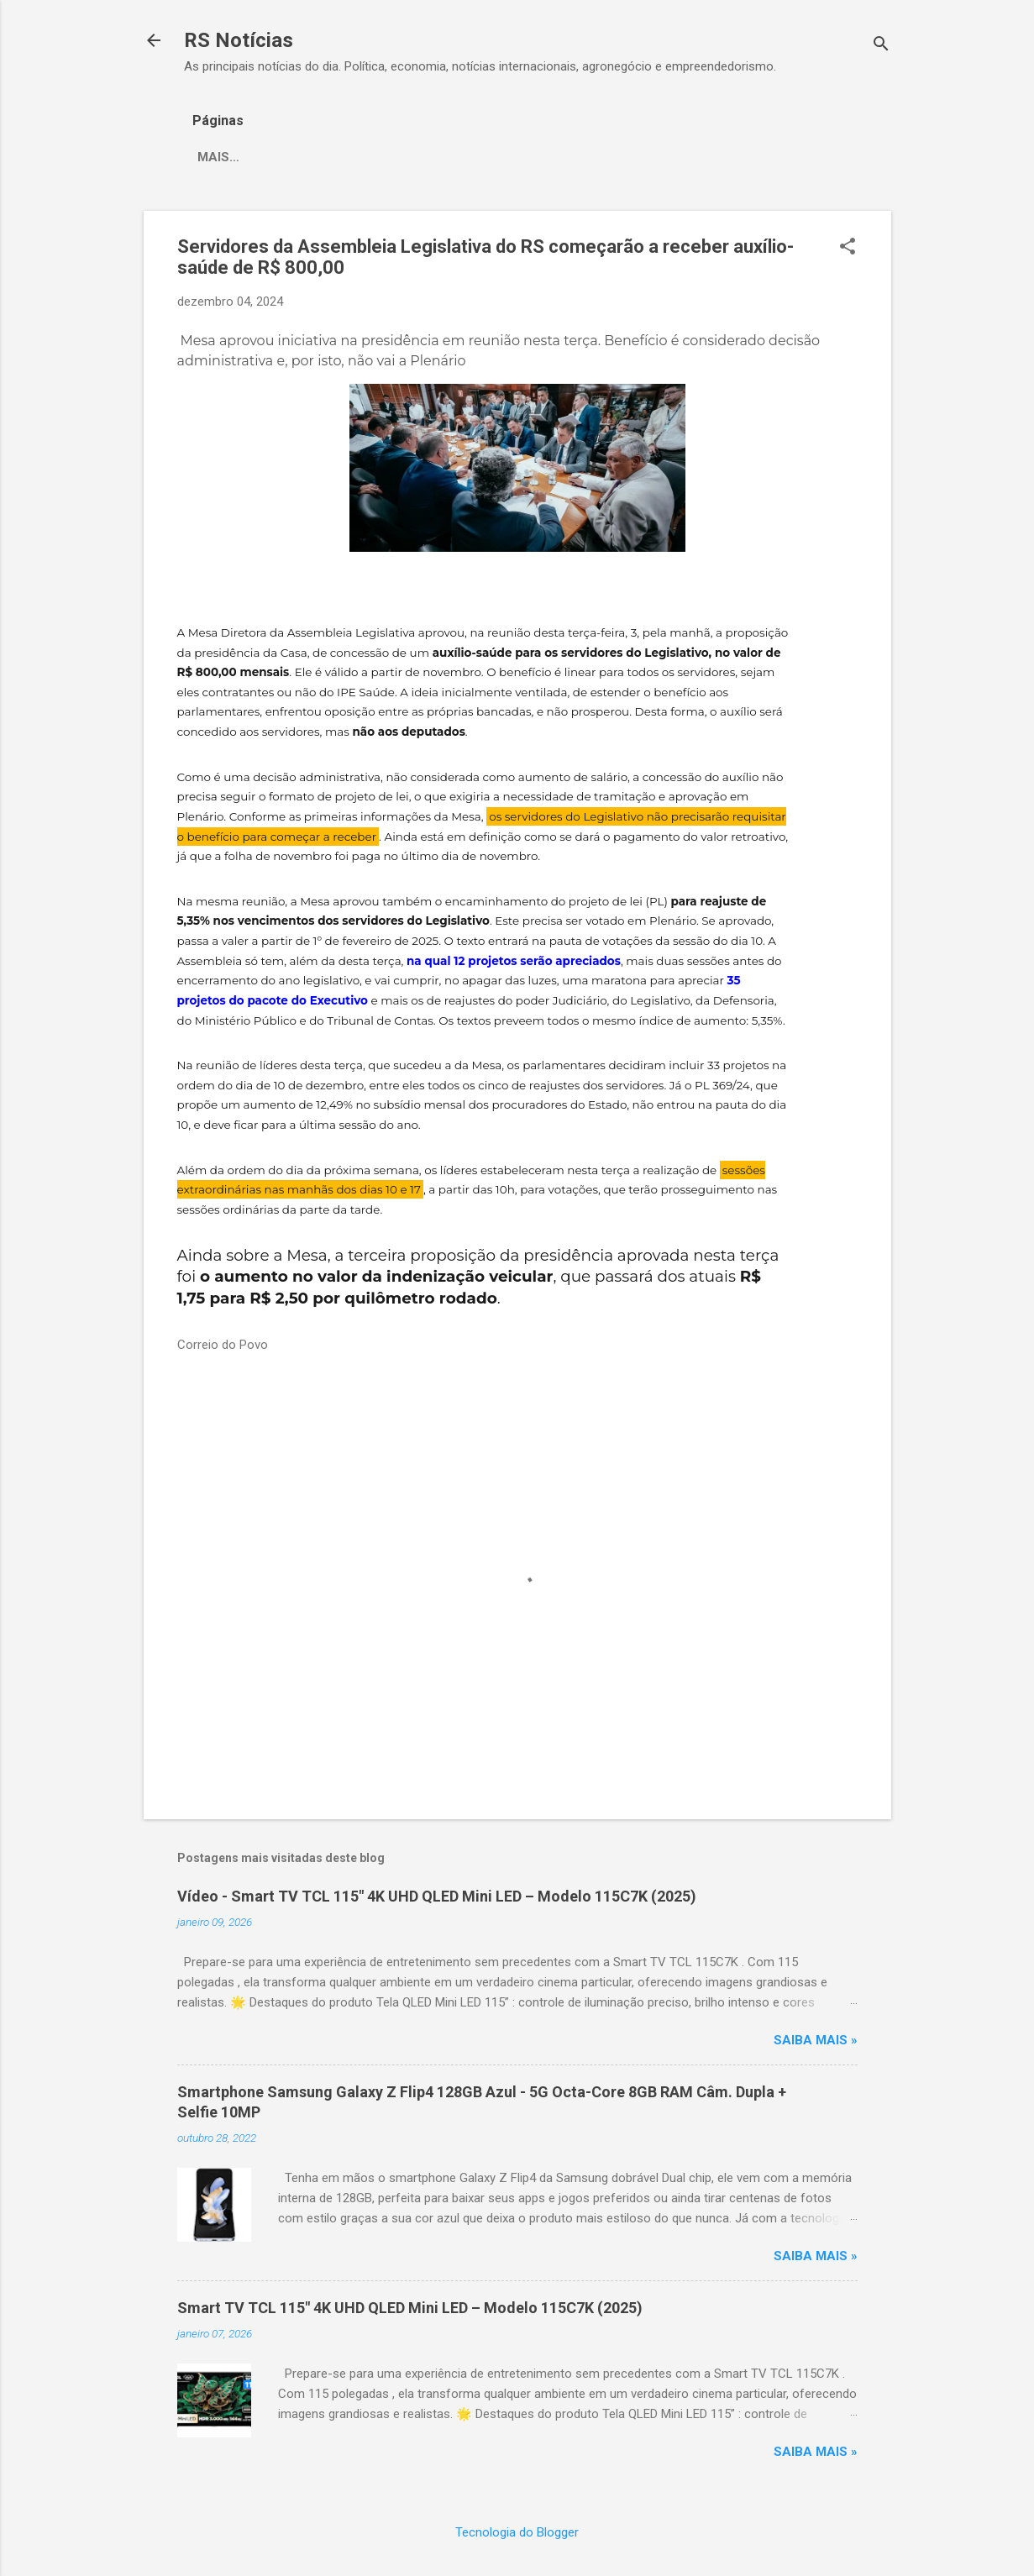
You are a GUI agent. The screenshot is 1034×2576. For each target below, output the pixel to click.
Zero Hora (233, 157)
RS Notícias (238, 40)
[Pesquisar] (881, 45)
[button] (847, 248)
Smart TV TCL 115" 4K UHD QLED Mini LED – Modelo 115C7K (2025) (410, 2307)
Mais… (587, 157)
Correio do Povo (358, 157)
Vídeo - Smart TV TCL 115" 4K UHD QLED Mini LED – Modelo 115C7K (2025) (436, 1896)
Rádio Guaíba (491, 157)
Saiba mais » (816, 2040)
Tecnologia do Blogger (517, 2532)
